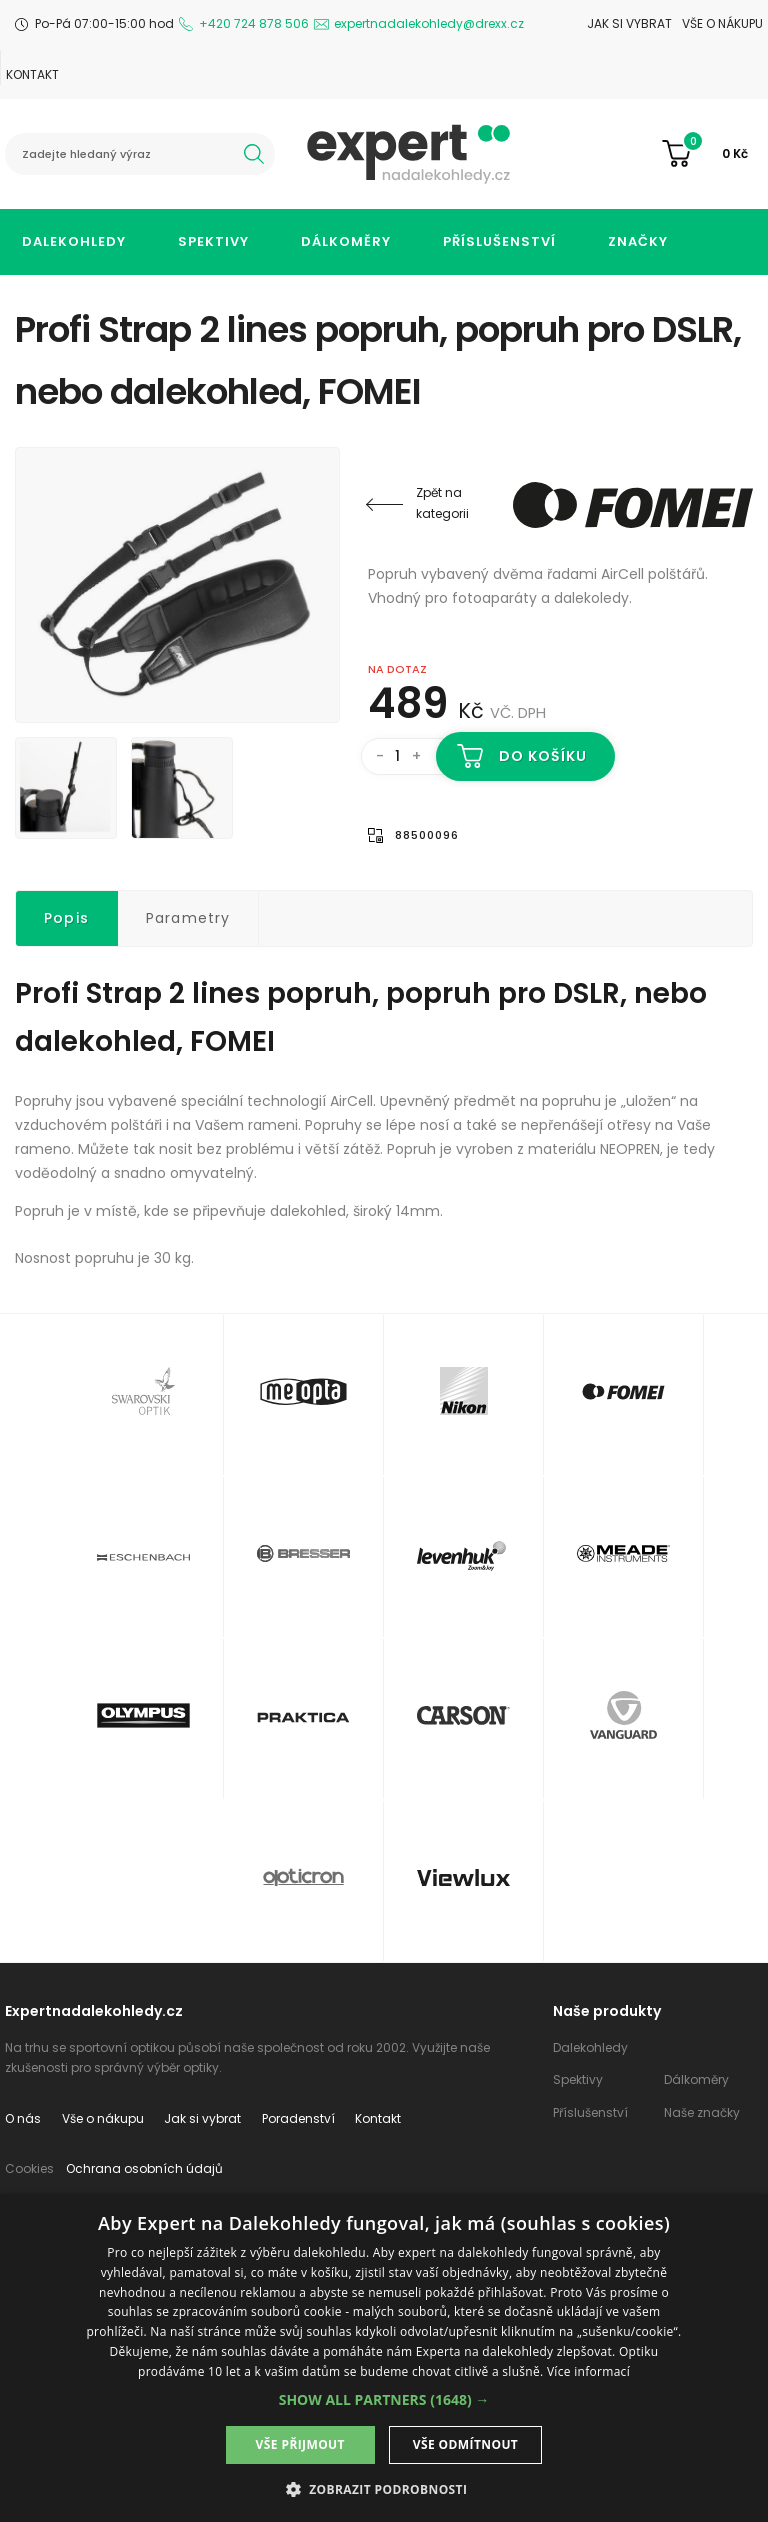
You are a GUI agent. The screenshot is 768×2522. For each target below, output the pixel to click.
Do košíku (543, 756)
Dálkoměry (346, 241)
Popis (66, 918)
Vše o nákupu (722, 23)
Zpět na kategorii (442, 503)
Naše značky (702, 2112)
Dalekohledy (74, 241)
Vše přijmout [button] (300, 2444)
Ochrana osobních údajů (144, 2168)
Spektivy (213, 241)
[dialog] (384, 2358)
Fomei (633, 505)
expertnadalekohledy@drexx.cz (429, 23)
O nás (23, 2118)
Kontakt (32, 74)
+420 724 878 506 (254, 23)
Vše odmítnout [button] (465, 2444)
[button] (384, 2399)
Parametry (188, 918)
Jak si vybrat (629, 23)
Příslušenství (499, 241)
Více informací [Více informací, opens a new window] (588, 2371)
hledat (254, 154)
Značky (638, 241)
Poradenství (298, 2118)
